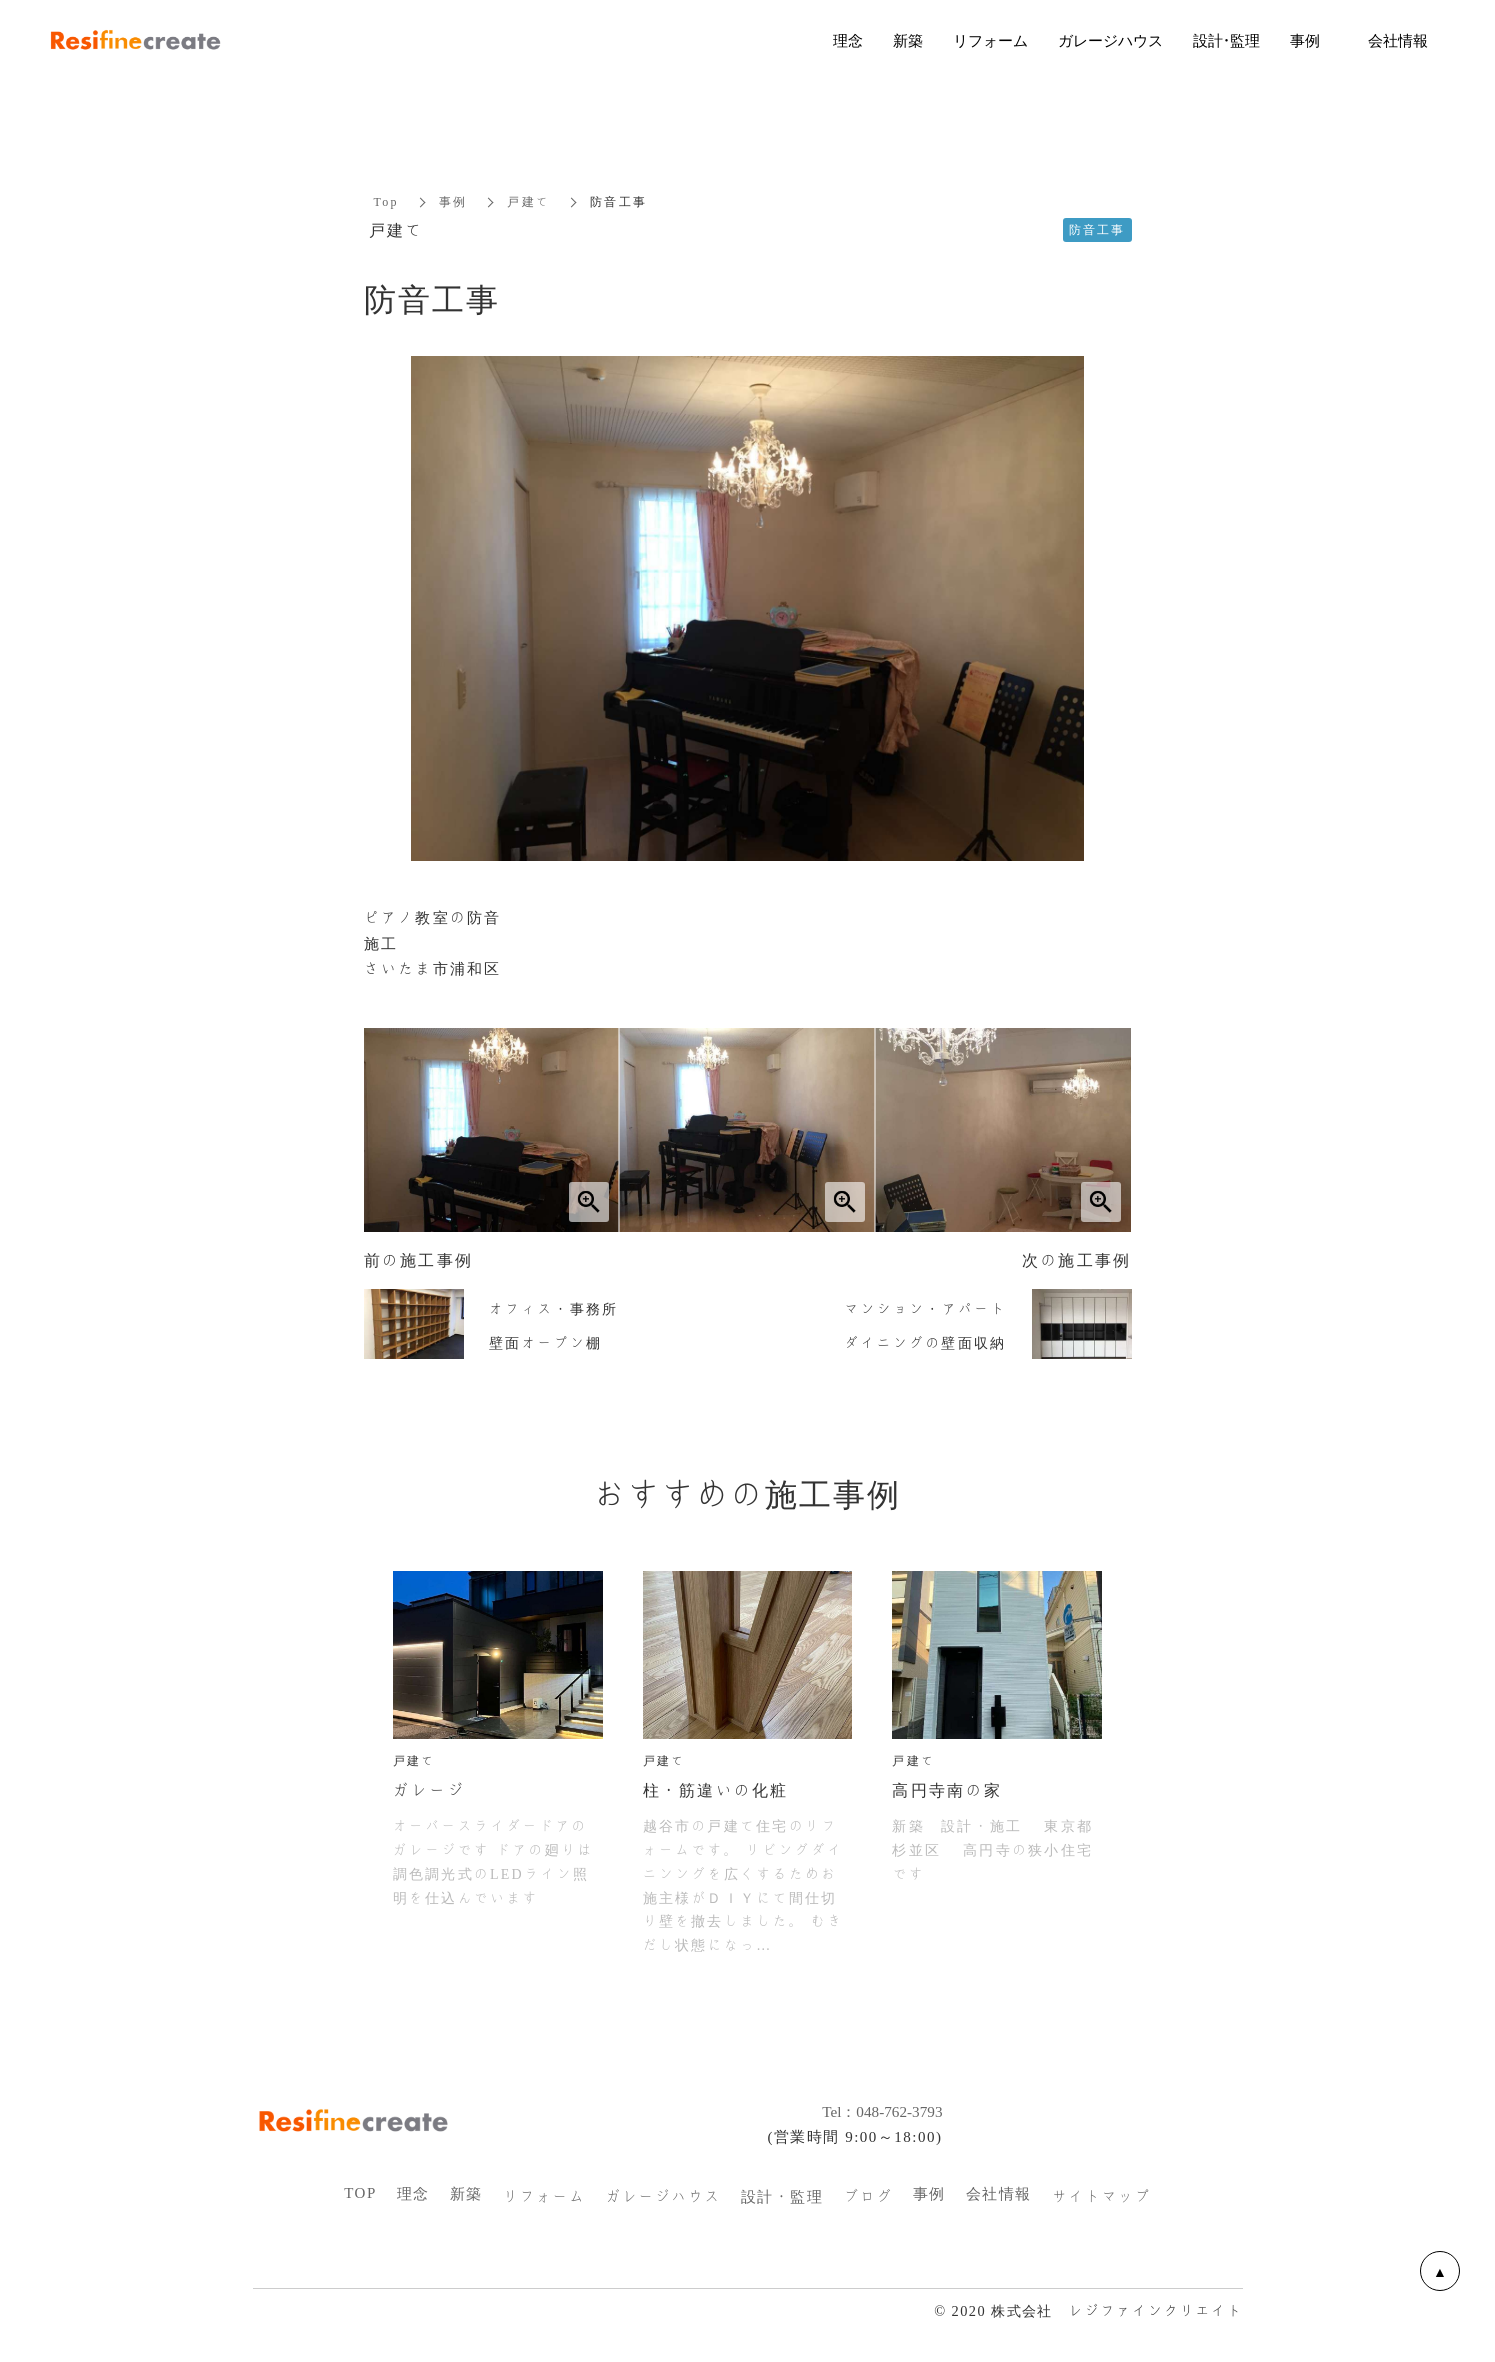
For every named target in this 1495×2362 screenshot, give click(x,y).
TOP (360, 2193)
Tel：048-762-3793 (871, 2111)
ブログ (868, 2197)
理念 (413, 2194)
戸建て (528, 202)
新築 (466, 2194)
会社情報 (999, 2194)
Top (386, 202)
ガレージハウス (663, 2197)
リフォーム (544, 2197)
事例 (453, 202)
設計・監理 (782, 2197)
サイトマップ (1101, 2197)
